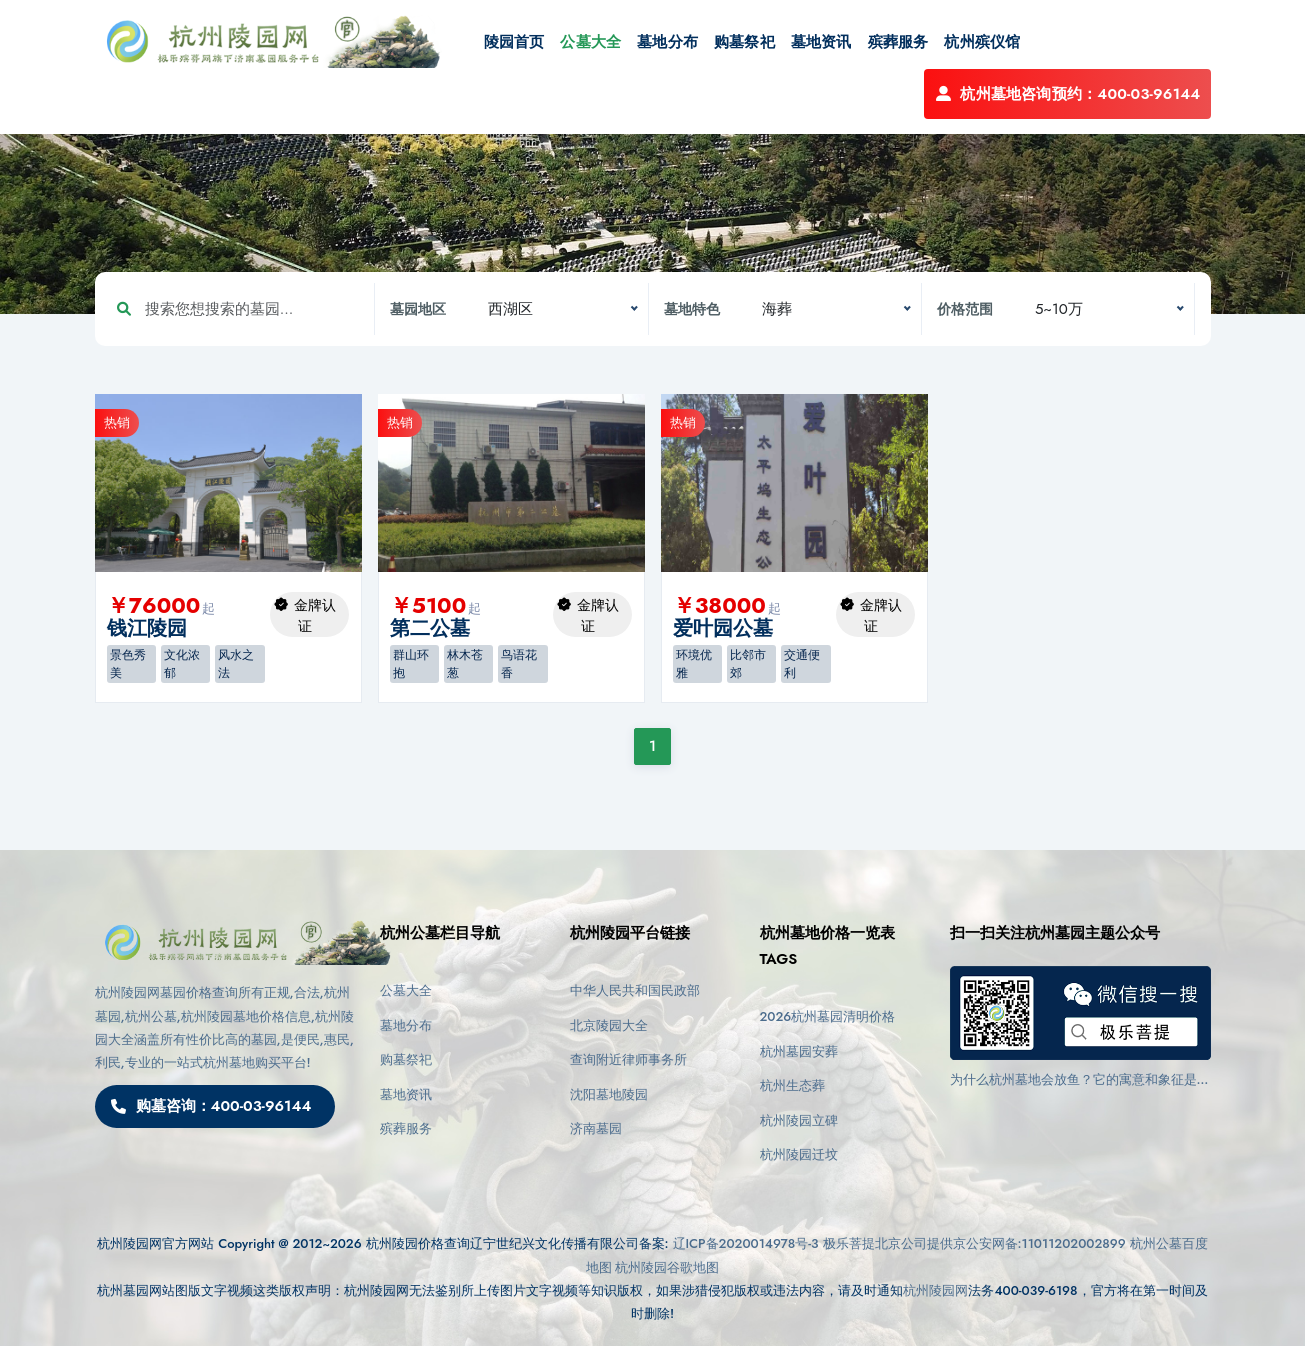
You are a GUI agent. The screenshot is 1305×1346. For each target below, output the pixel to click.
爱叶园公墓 (723, 628)
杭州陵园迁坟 (799, 1154)
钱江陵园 (147, 628)
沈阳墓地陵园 (609, 1094)
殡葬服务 (898, 42)
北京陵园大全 (609, 1025)
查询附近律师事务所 (628, 1059)
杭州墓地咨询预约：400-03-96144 (1067, 94)
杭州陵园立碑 (799, 1120)
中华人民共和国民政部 (635, 990)
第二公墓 (430, 628)
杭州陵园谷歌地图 (667, 1267)
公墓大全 (590, 42)
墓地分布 (667, 42)
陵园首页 (514, 42)
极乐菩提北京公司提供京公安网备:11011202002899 (974, 1243)
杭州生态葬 (792, 1085)
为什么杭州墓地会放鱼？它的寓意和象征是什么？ (1080, 1080)
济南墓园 (596, 1128)
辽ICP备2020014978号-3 (746, 1243)
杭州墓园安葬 (799, 1051)
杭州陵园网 (935, 1290)
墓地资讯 (821, 42)
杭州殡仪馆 (982, 42)
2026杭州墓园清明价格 (828, 1016)
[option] (228, 483)
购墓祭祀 (744, 42)
